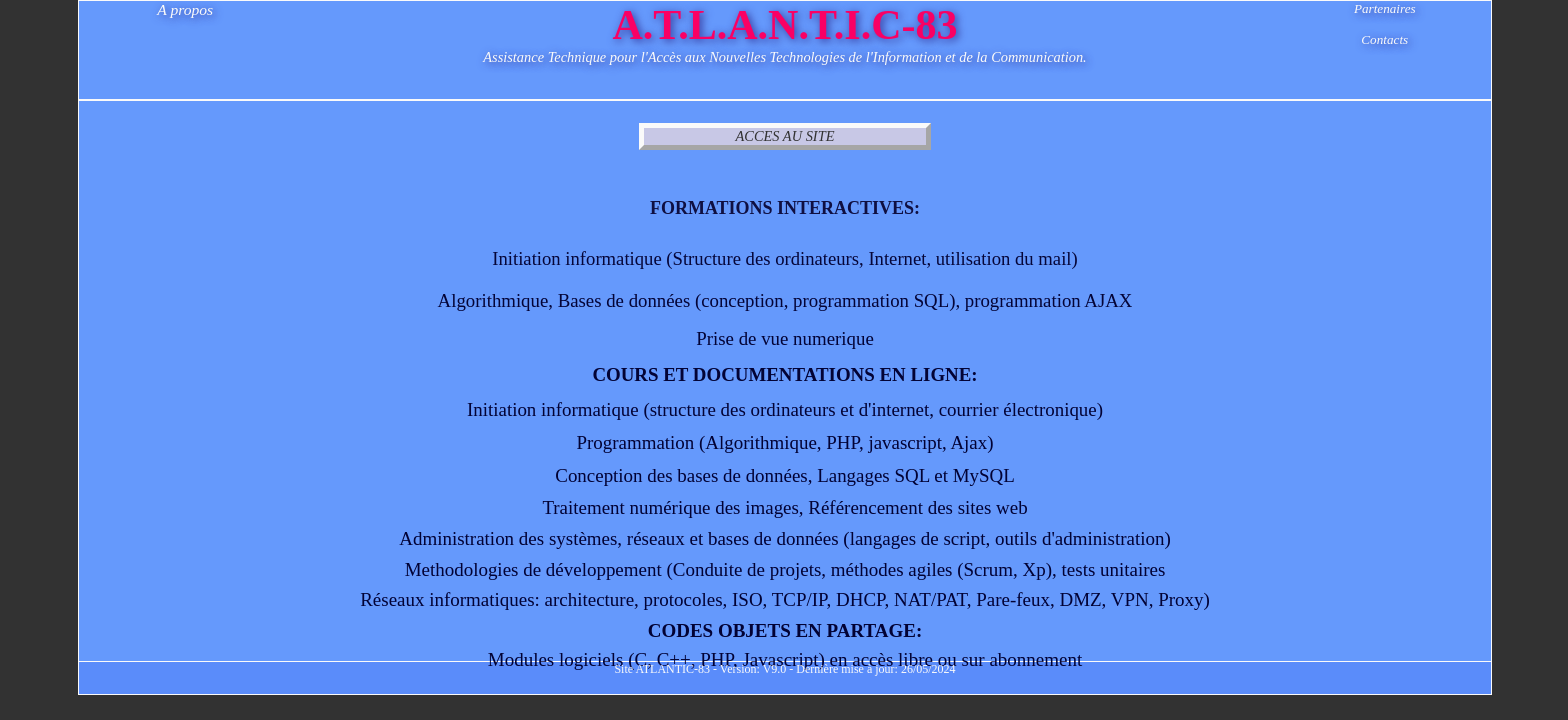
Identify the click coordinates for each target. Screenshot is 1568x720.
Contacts (1384, 39)
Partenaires (1385, 8)
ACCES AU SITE (785, 136)
